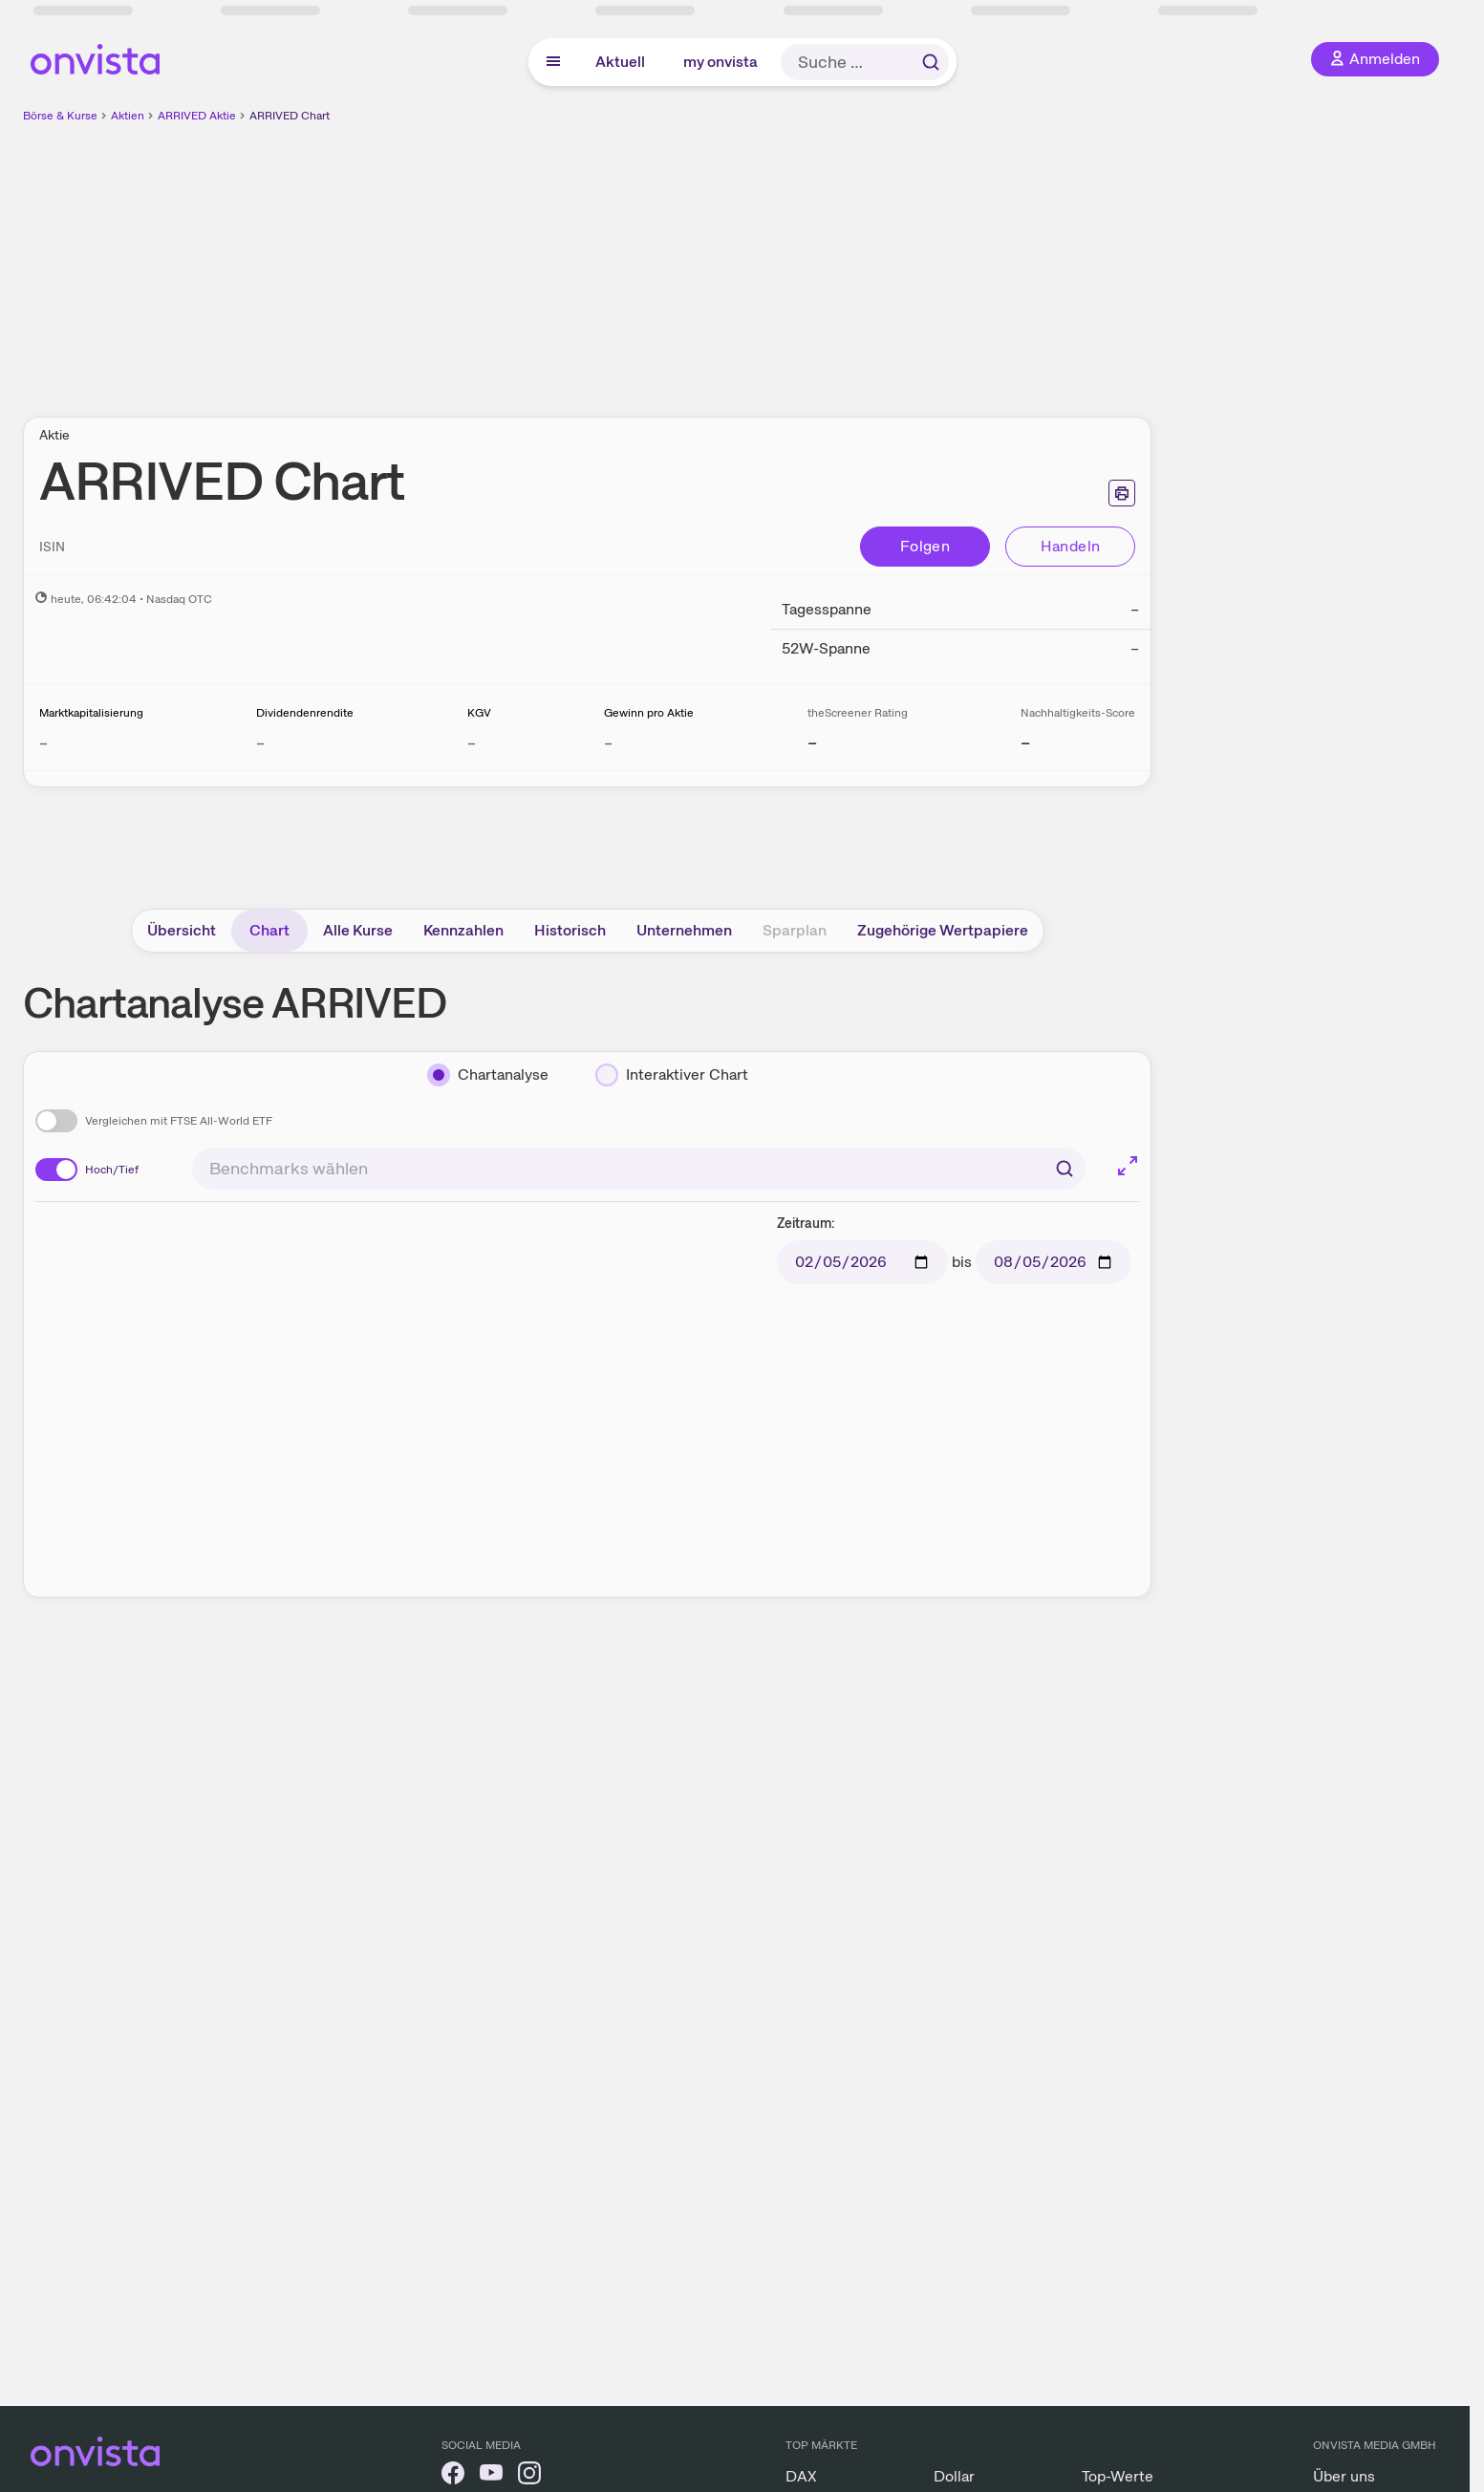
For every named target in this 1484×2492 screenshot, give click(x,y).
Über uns (1344, 2476)
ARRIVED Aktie (197, 115)
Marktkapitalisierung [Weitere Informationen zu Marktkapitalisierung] (91, 712)
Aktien (127, 115)
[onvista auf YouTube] (491, 2476)
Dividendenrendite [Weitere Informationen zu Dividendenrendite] (305, 712)
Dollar (954, 2476)
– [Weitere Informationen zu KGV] (471, 743)
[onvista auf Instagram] (529, 2476)
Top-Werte (1117, 2476)
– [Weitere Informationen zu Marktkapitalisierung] (43, 743)
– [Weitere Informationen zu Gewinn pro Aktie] (608, 743)
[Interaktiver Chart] (671, 1074)
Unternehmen (684, 930)
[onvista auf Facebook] (452, 2476)
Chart (269, 930)
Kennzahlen (463, 930)
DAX (801, 2476)
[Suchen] (1064, 1168)
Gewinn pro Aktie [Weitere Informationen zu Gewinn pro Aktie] (649, 712)
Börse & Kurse (60, 115)
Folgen (925, 546)
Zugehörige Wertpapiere (942, 930)
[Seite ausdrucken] (1121, 493)
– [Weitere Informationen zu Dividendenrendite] (260, 743)
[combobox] (639, 1169)
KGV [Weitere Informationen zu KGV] (479, 712)
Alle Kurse (358, 930)
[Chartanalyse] (487, 1074)
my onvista (720, 62)
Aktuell (620, 62)
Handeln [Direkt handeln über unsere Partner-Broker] (1071, 546)
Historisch (570, 930)
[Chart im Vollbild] (1127, 1165)
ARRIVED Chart (289, 115)
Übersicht (181, 930)
